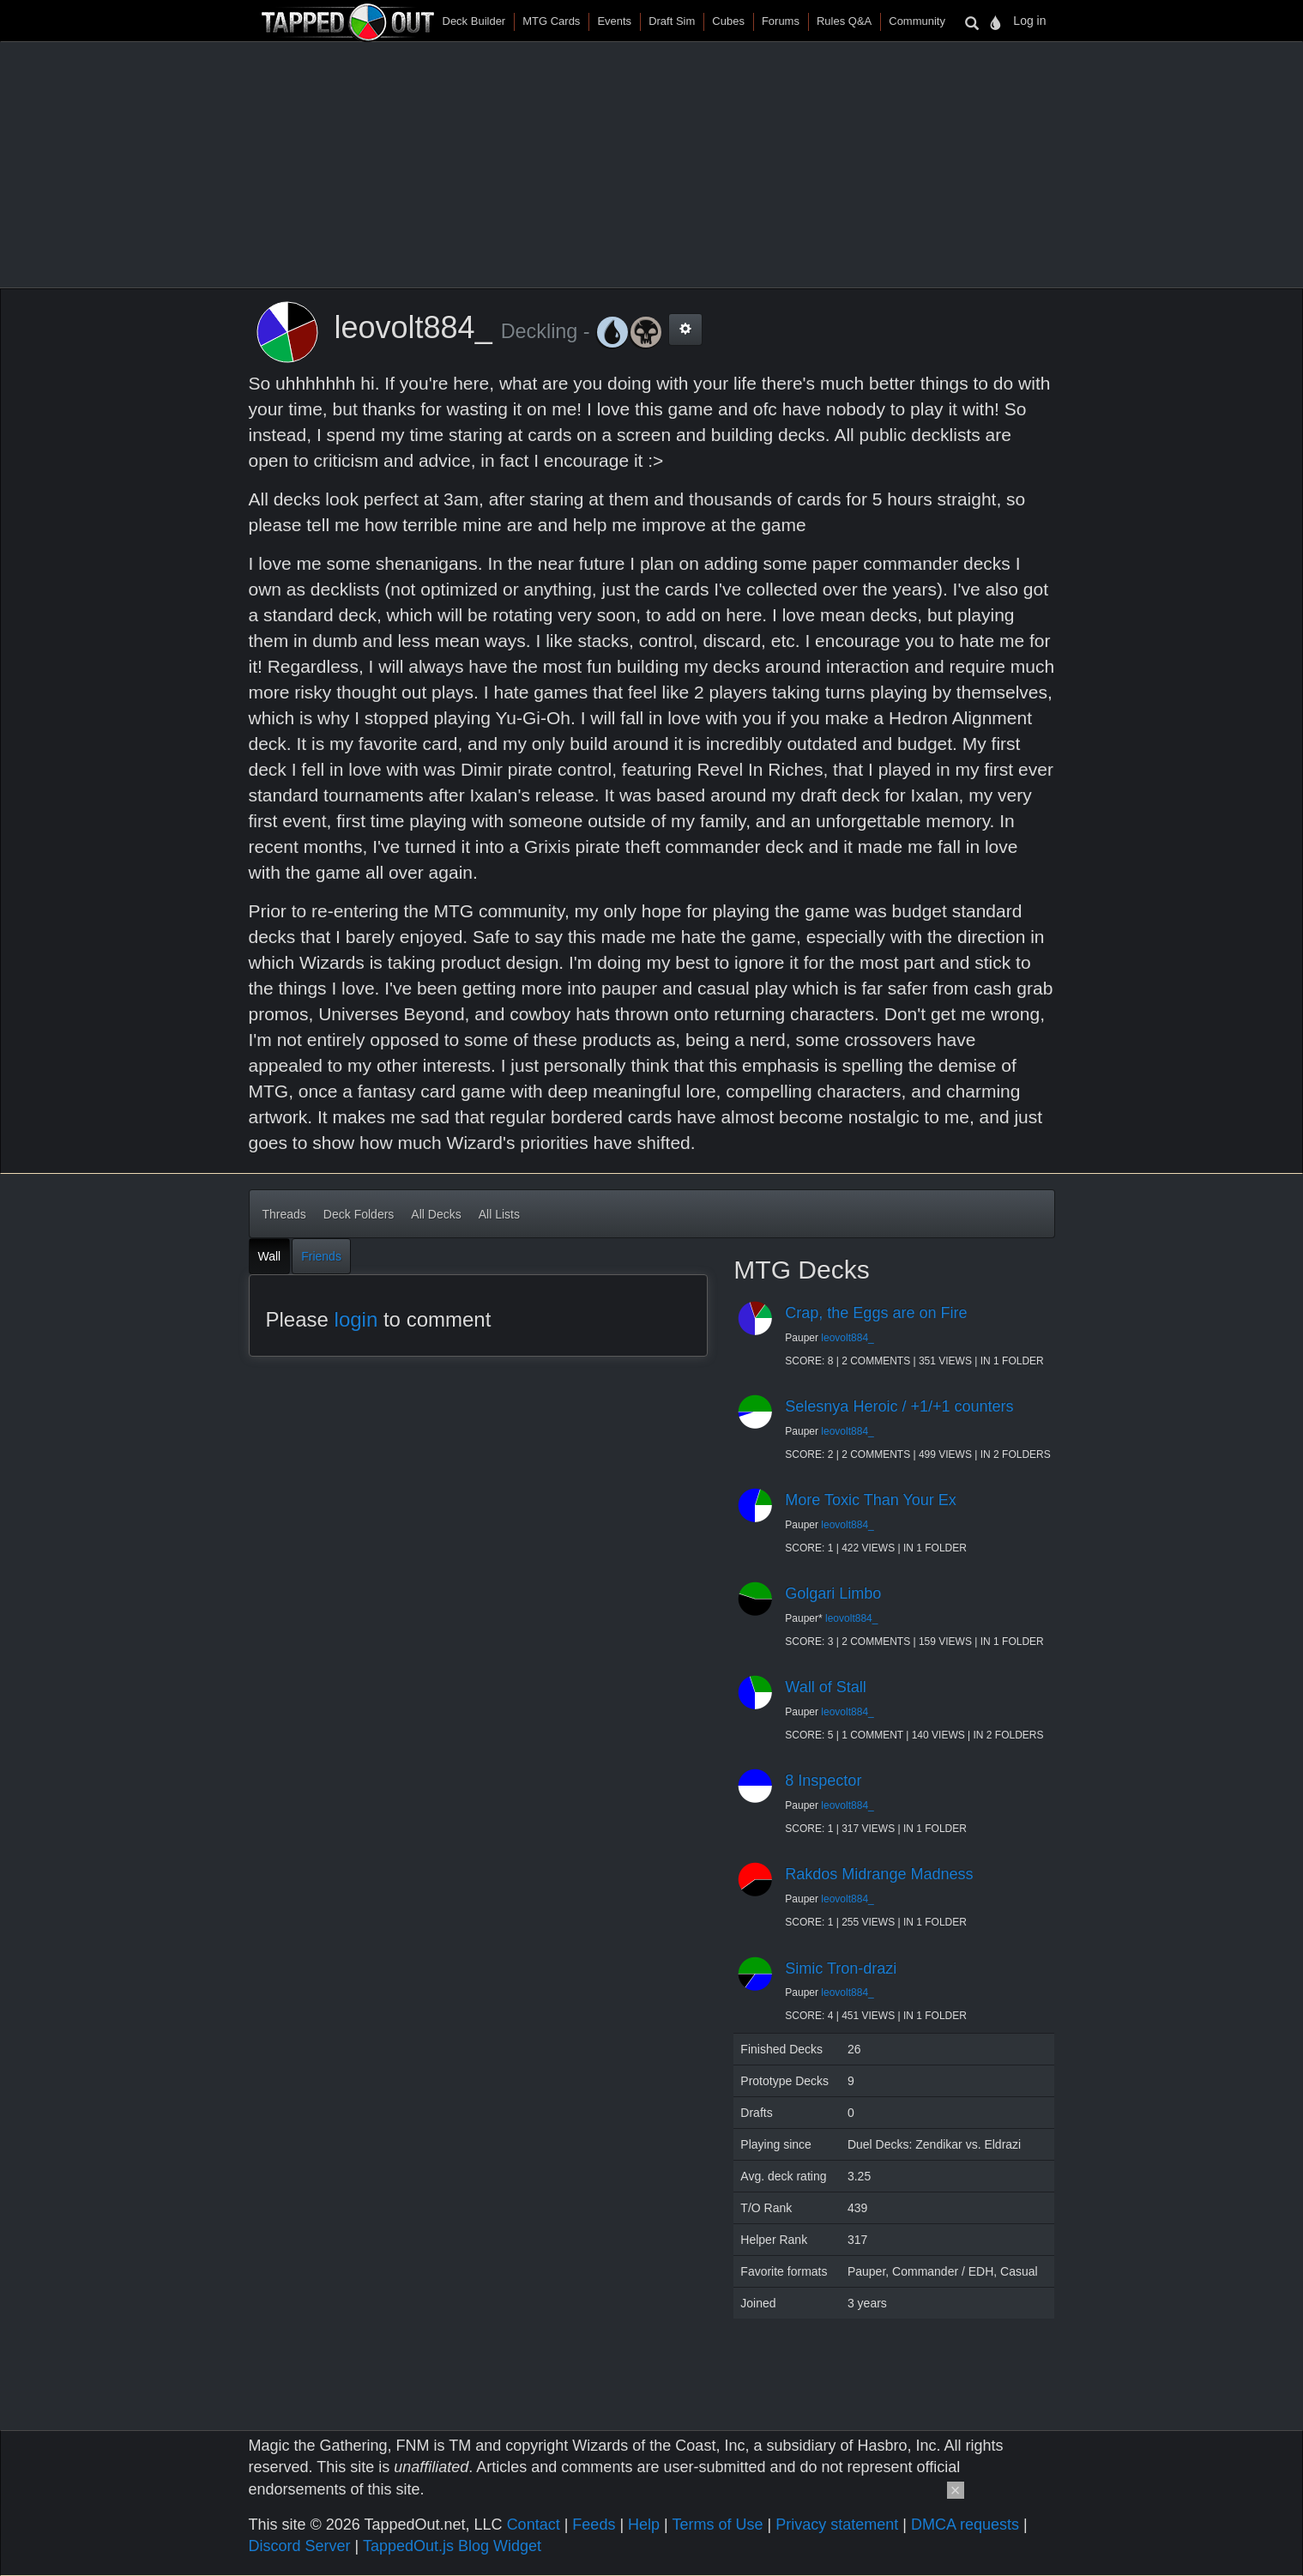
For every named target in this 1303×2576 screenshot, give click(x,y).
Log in (1029, 20)
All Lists (499, 1214)
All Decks (436, 1214)
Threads (284, 1214)
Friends (321, 1256)
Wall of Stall (825, 1687)
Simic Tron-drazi (840, 1968)
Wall (269, 1256)
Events (614, 21)
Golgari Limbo (833, 1593)
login (356, 1319)
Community (917, 21)
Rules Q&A (844, 21)
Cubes (728, 21)
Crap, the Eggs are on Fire (876, 1312)
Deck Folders (358, 1214)
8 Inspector (823, 1780)
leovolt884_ (847, 1338)
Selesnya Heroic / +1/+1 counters (899, 1406)
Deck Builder (474, 21)
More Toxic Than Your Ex (870, 1500)
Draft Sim (671, 21)
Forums (780, 21)
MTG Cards (551, 21)
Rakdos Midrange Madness (879, 1874)
